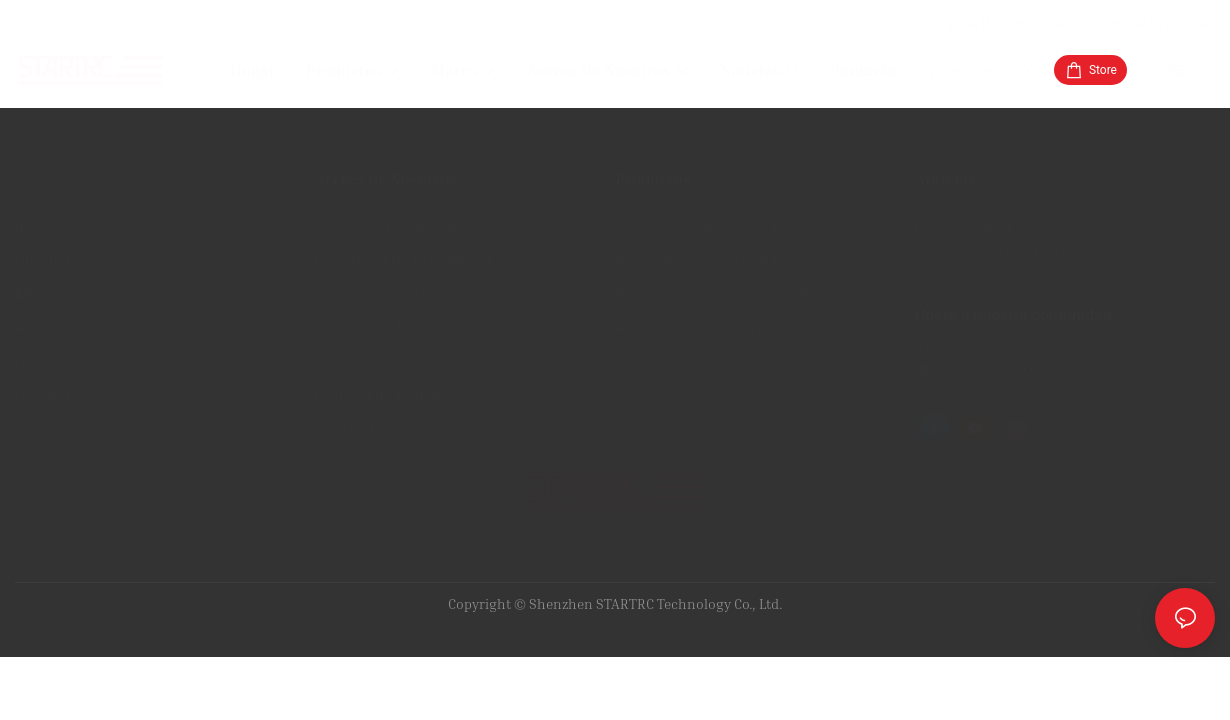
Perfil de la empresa (385, 225)
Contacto (47, 395)
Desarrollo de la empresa (403, 259)
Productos (51, 259)
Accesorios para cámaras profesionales (756, 327)
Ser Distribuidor (370, 429)
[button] (1024, 70)
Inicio (34, 225)
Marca (37, 293)
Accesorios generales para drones (735, 225)
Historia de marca (378, 395)
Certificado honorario (390, 327)
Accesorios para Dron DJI (705, 259)
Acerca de (50, 327)
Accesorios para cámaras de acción (742, 293)
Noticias (44, 361)
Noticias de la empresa (996, 225)
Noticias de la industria (996, 255)
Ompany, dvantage (380, 293)
